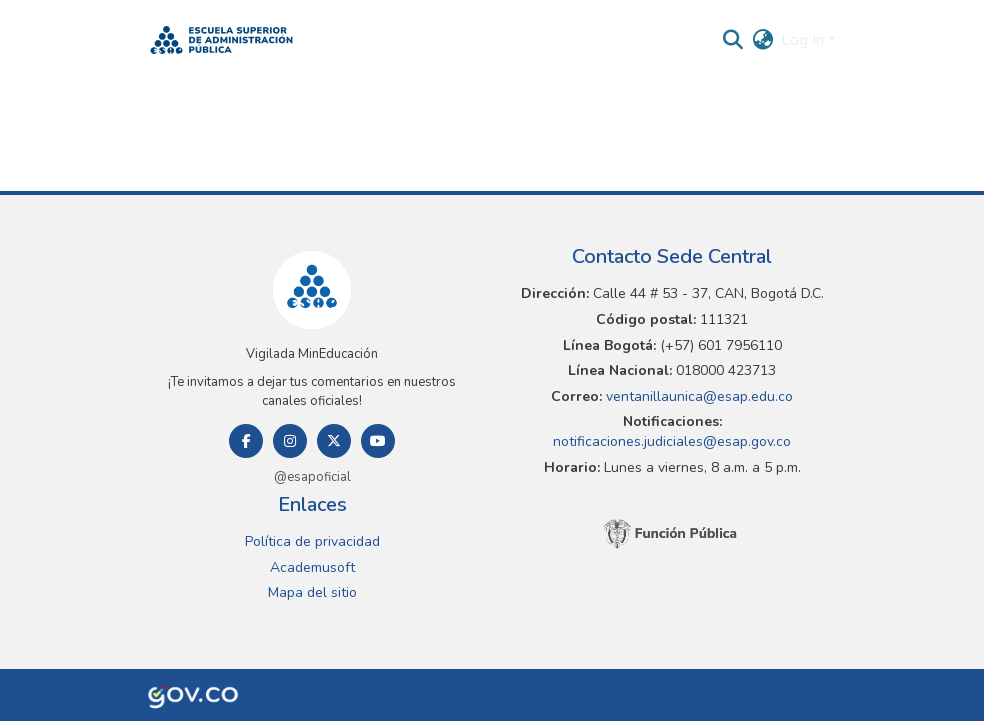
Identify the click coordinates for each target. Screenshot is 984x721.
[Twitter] (334, 441)
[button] (221, 40)
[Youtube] (378, 441)
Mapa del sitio (312, 592)
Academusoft (312, 567)
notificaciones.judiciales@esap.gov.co (672, 441)
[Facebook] (246, 441)
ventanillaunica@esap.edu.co (697, 396)
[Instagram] (290, 441)
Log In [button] (804, 40)
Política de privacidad (312, 541)
